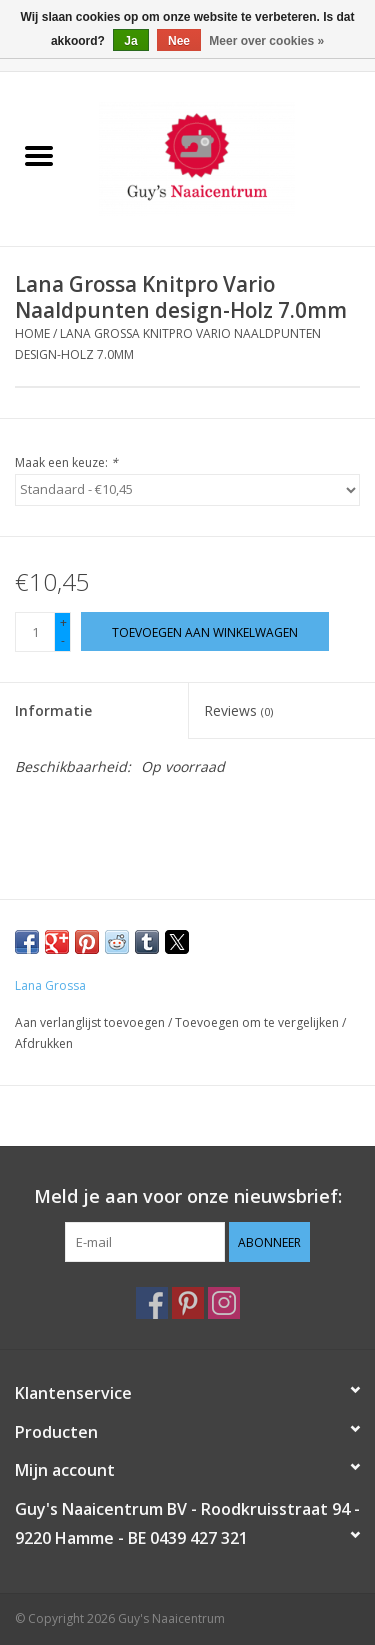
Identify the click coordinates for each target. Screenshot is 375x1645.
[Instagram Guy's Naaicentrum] (224, 1303)
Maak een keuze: (66, 462)
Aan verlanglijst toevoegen (91, 1022)
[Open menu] (39, 155)
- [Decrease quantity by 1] (63, 640)
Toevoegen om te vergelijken (258, 1022)
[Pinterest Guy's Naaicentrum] (188, 1303)
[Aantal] (35, 632)
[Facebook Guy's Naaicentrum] (152, 1303)
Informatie (53, 710)
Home (32, 333)
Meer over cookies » (266, 41)
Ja (130, 41)
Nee (179, 41)
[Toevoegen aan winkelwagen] (205, 631)
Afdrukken (44, 1043)
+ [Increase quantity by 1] (63, 622)
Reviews (238, 710)
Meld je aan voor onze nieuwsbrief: (188, 1196)
